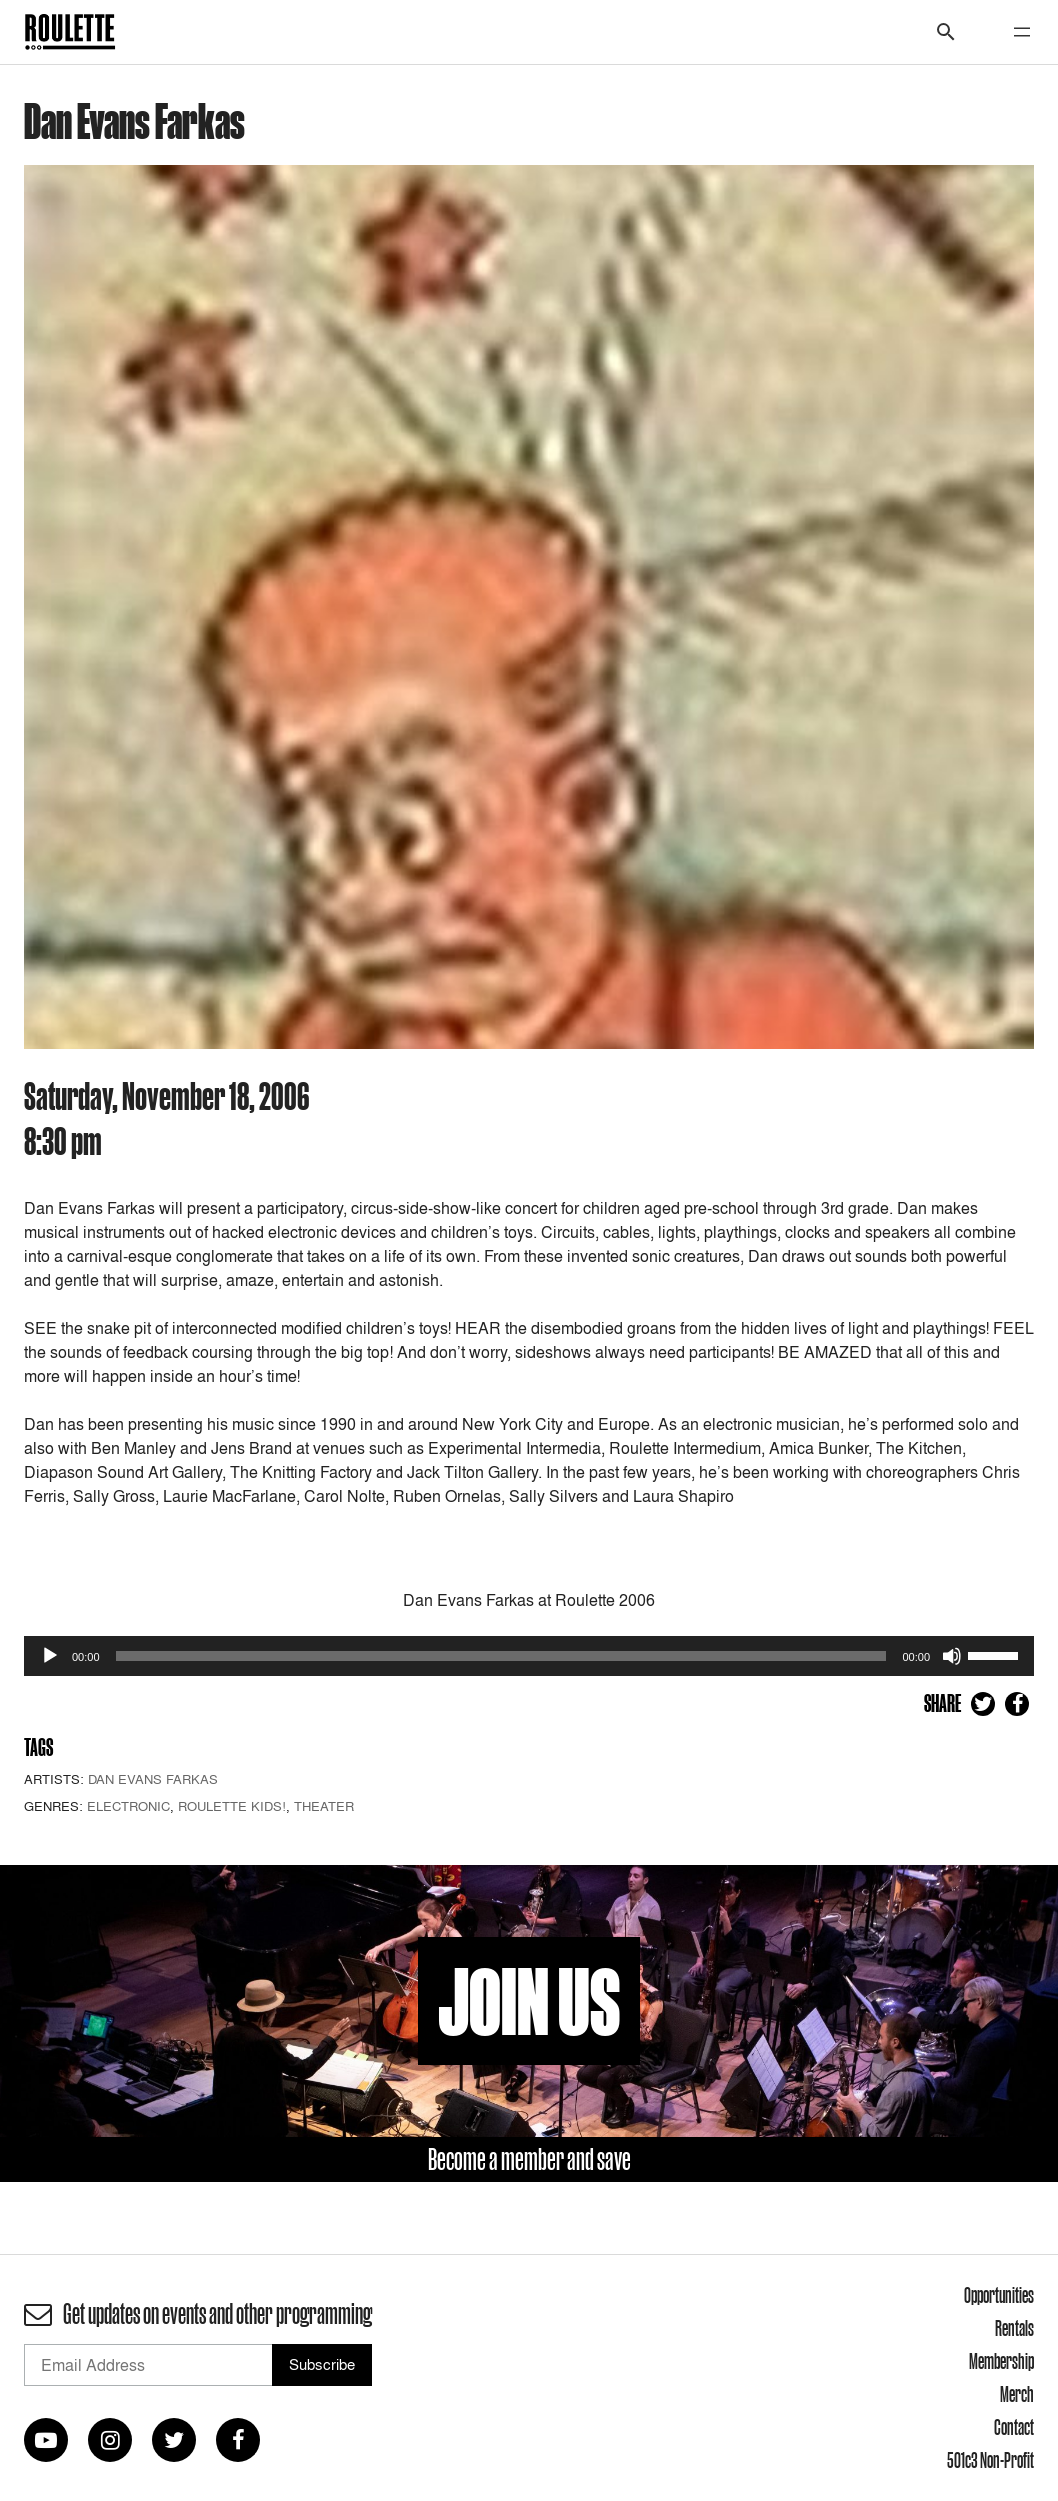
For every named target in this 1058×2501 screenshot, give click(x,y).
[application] (529, 1656)
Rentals (1014, 2328)
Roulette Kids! (232, 1806)
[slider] (501, 1656)
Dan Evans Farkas (153, 1779)
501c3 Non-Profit (990, 2460)
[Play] (50, 1656)
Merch (1017, 2394)
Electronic (128, 1806)
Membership (1001, 2361)
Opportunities (999, 2295)
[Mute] (952, 1656)
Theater (324, 1806)
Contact (1014, 2427)
